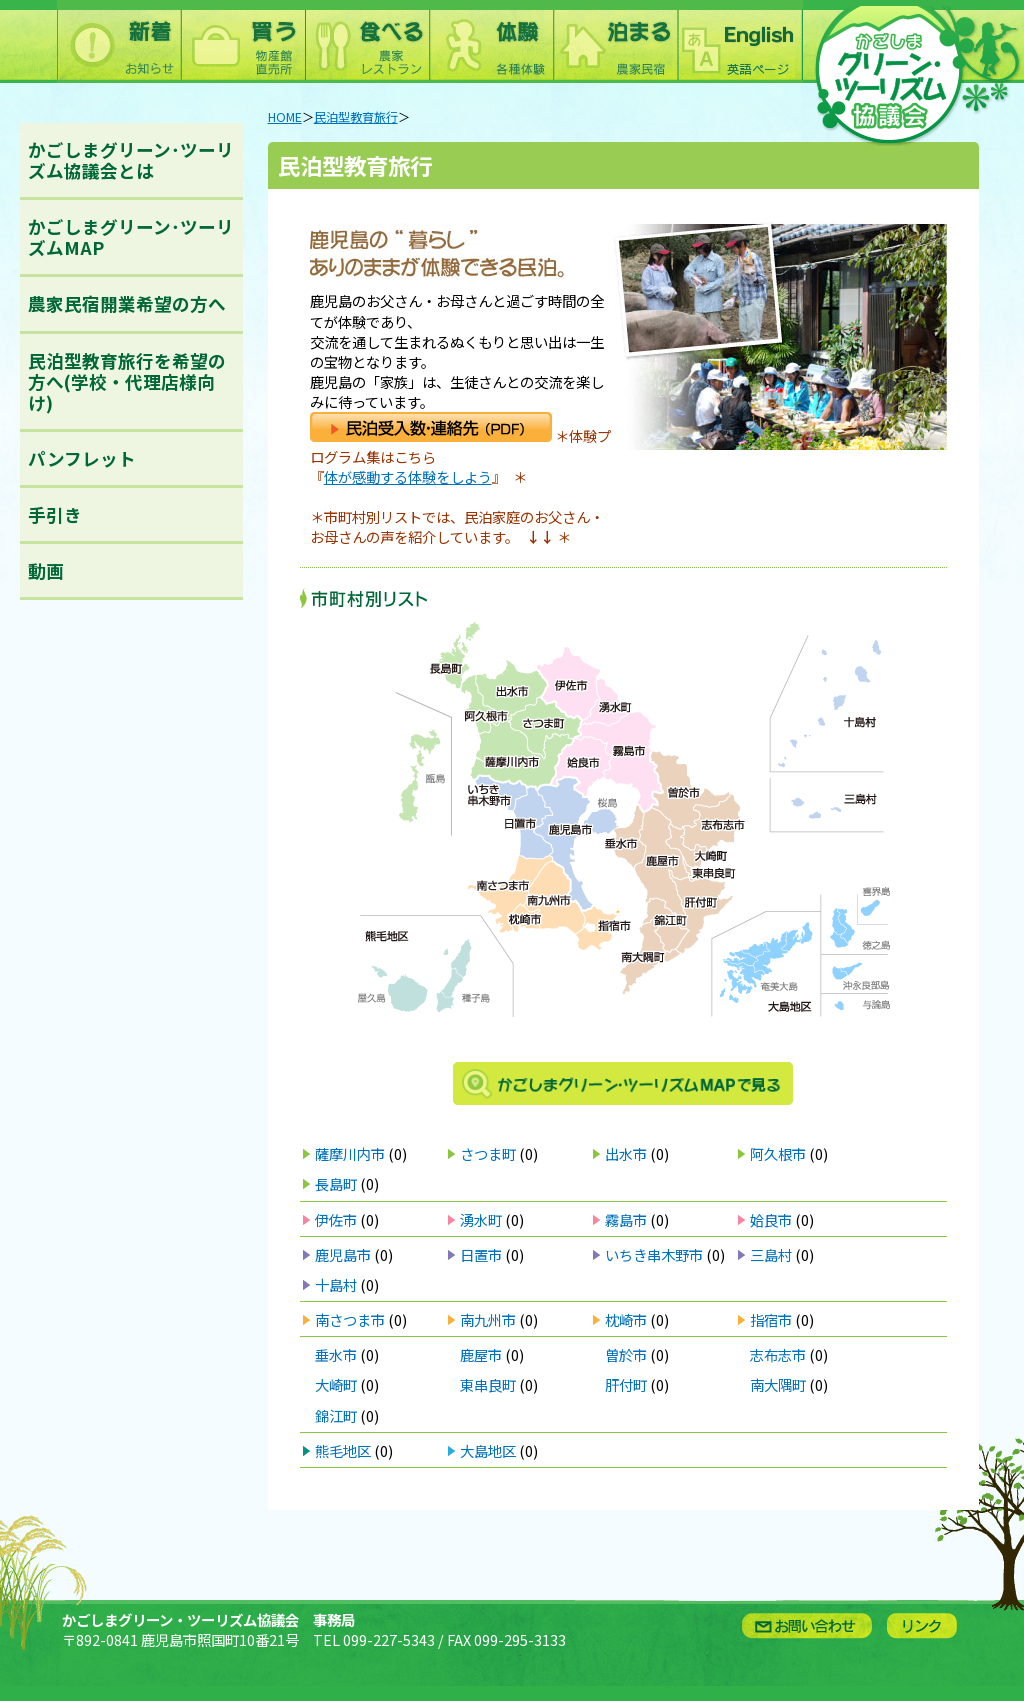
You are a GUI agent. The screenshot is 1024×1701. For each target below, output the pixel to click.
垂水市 (336, 1354)
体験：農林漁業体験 (491, 41)
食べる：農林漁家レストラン (367, 41)
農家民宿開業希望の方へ (127, 303)
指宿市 (771, 1319)
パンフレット (82, 458)
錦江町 (336, 1415)
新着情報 (119, 41)
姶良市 (771, 1219)
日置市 (481, 1254)
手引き (55, 514)
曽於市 (626, 1354)
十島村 (336, 1284)
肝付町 (626, 1384)
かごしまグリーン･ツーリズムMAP (131, 237)
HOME (285, 117)
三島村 (771, 1254)
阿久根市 (778, 1153)
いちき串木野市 (654, 1254)
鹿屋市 (481, 1354)
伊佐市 (336, 1219)
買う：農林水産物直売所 (243, 41)
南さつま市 (350, 1319)
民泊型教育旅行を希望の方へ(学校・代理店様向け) (127, 381)
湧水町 (481, 1219)
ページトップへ (979, 1577)
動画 (46, 570)
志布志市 (778, 1354)
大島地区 (488, 1450)
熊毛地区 (343, 1450)
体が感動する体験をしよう (408, 476)
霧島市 (626, 1219)
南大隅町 (778, 1384)
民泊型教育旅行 (356, 117)
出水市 (626, 1153)
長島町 (336, 1183)
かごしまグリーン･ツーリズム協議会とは (131, 160)
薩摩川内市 (350, 1153)
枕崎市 (626, 1319)
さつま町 (488, 1153)
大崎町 (336, 1384)
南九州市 (488, 1319)
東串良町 (488, 1384)
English (739, 41)
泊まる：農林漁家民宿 (615, 41)
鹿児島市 (343, 1254)
